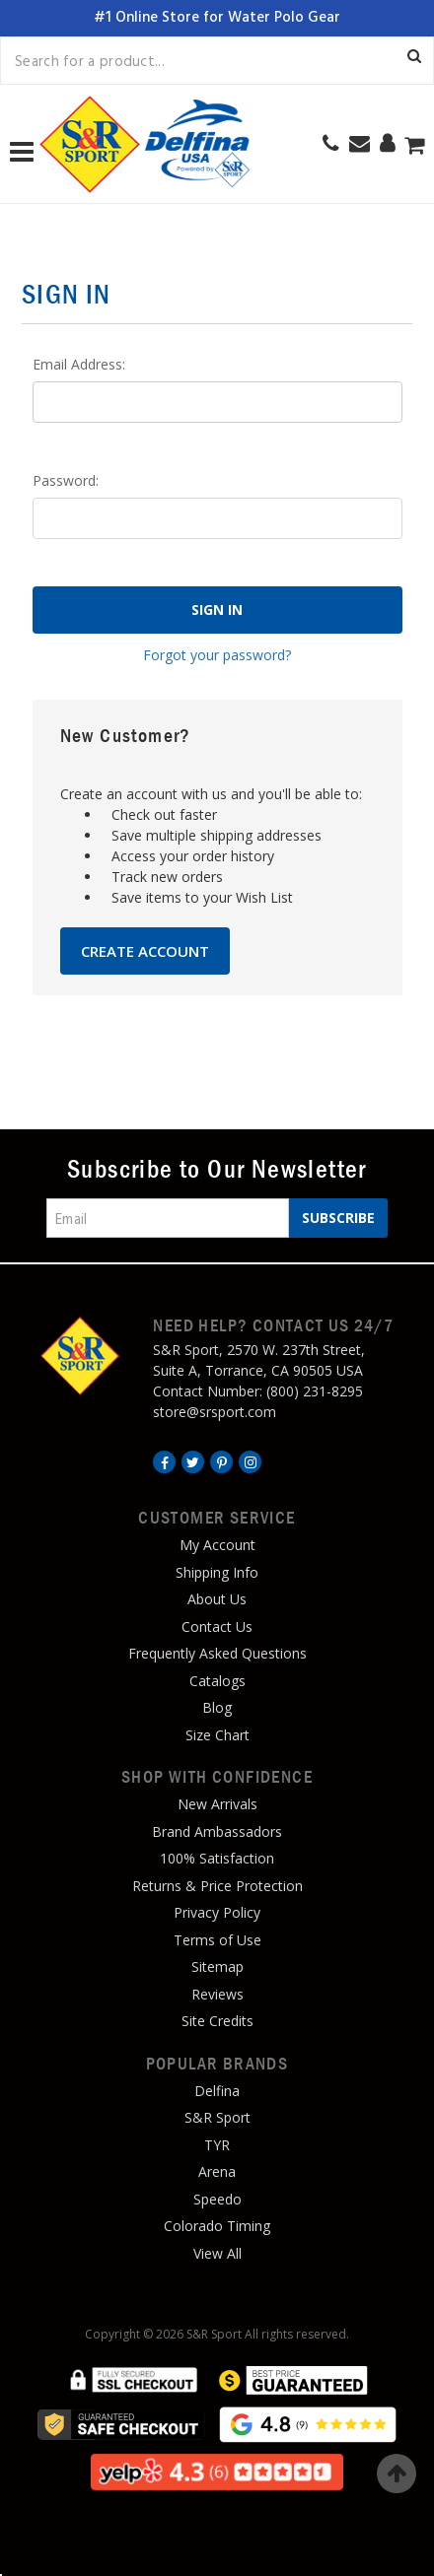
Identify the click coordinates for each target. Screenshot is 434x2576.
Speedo (217, 2199)
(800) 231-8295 (314, 1391)
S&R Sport (217, 2117)
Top (396, 2473)
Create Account (145, 951)
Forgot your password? (217, 654)
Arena (217, 2171)
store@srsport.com (214, 1411)
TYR (217, 2144)
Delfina (217, 2090)
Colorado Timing (217, 2225)
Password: (66, 480)
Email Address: (79, 364)
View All (217, 2253)
